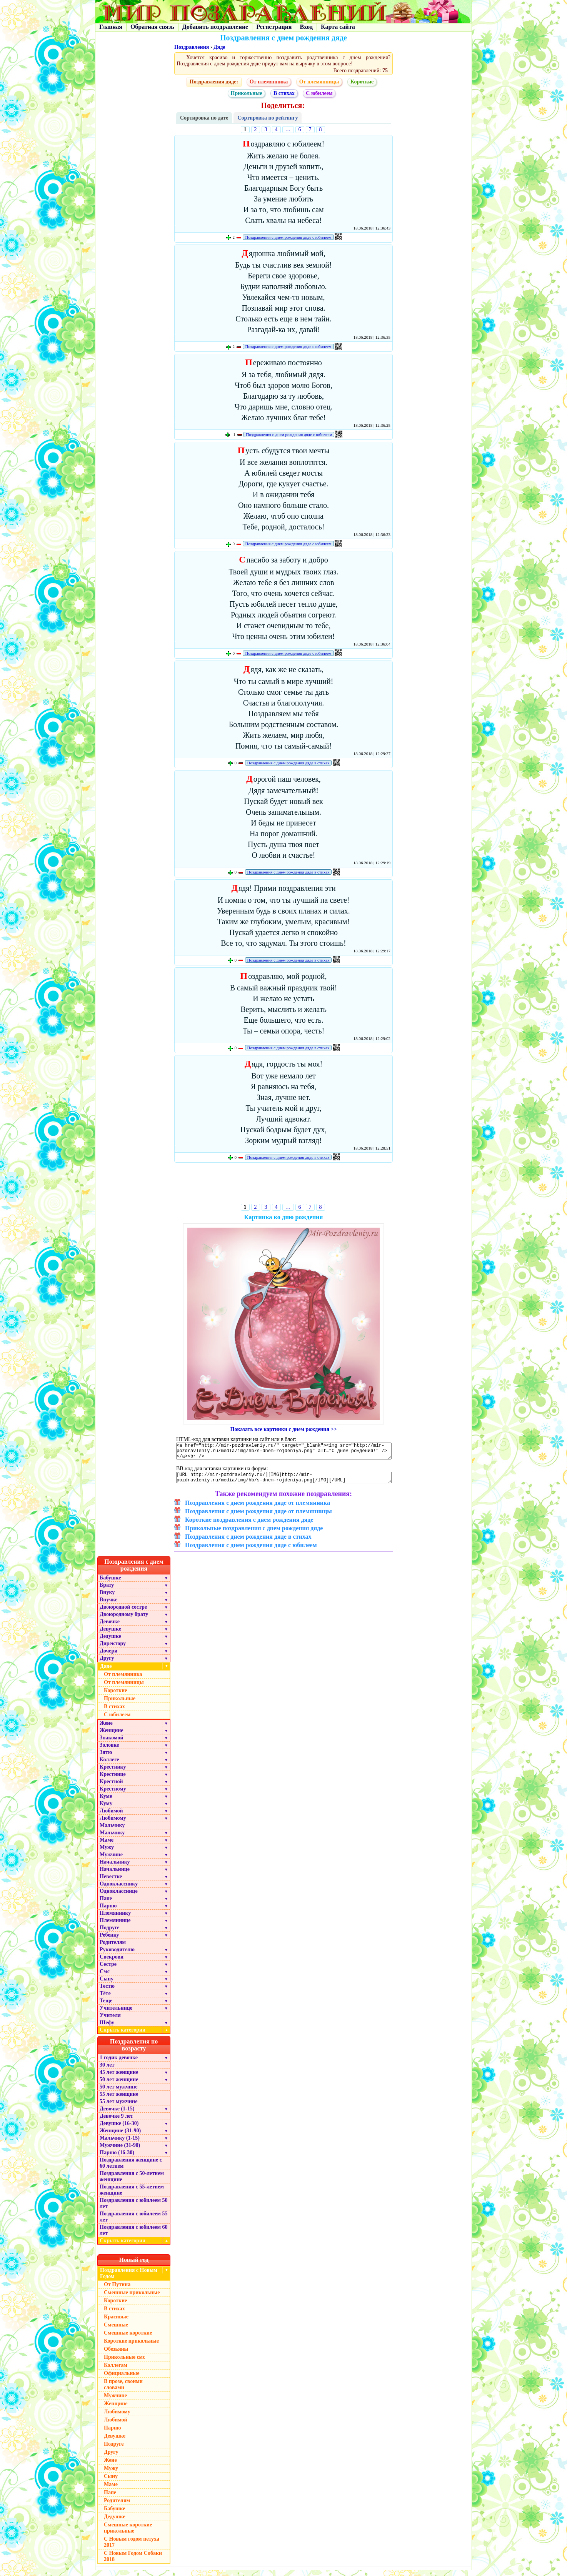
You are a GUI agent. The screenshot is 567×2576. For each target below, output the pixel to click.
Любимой (111, 1816)
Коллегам (115, 2371)
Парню (108, 1911)
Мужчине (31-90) (120, 2151)
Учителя (110, 2021)
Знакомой (111, 1743)
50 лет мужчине (118, 2092)
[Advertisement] (284, 1184)
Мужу (107, 1853)
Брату (107, 1591)
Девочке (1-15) (117, 2114)
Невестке (111, 1882)
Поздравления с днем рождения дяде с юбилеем (288, 237)
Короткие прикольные (131, 2347)
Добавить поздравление (215, 26)
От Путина (117, 2290)
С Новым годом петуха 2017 (131, 2548)
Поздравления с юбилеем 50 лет (134, 2209)
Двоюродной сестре (123, 1613)
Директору (113, 1649)
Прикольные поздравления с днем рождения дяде (254, 1534)
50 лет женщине (119, 2085)
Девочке (110, 1627)
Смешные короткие (128, 2338)
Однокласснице (119, 1897)
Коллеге (109, 1765)
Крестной (111, 1787)
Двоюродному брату (124, 1620)
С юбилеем (319, 93)
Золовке (109, 1751)
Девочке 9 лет (116, 2122)
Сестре (108, 1970)
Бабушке (110, 1583)
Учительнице (116, 2014)
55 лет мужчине (118, 2107)
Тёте (105, 1999)
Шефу (107, 2028)
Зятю (106, 1758)
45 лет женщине (119, 2078)
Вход (306, 26)
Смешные (116, 2330)
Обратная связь (152, 26)
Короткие (362, 82)
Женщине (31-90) (120, 2136)
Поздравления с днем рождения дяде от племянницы (258, 1517)
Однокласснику (119, 1889)
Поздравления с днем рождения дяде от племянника (257, 1508)
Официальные (121, 2379)
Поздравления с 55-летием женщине (132, 2196)
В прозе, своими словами (123, 2390)
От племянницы (319, 82)
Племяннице (115, 1926)
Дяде (219, 47)
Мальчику (112, 1831)
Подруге (110, 1933)
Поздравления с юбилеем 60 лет (134, 2236)
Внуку (107, 1598)
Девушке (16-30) (119, 2129)
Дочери (108, 1656)
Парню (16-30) (117, 2158)
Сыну (106, 1984)
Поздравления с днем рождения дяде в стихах (288, 762)
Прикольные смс (124, 2363)
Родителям (113, 1948)
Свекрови (111, 1962)
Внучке (108, 1605)
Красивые (116, 2322)
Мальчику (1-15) (120, 2144)
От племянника (269, 82)
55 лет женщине (119, 2100)
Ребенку (109, 1941)
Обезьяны (116, 2355)
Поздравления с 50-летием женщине (132, 2182)
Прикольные (246, 93)
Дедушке (110, 1642)
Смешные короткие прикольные (128, 2533)
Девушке (110, 1634)
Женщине (111, 1736)
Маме (106, 1846)
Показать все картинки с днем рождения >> (283, 1429)
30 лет (107, 2070)
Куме (106, 1802)
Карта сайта (338, 26)
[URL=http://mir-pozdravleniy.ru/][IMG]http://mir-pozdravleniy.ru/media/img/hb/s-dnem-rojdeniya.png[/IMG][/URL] (284, 1482)
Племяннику (115, 1919)
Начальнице (115, 1875)
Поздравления (191, 47)
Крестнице (113, 1780)
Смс (105, 1977)
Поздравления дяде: (214, 82)
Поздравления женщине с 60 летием (131, 2169)
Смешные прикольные (132, 2298)
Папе (106, 1904)
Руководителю (117, 1955)
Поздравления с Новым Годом (128, 2279)
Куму (106, 1809)
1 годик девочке (119, 2063)
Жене (106, 1729)
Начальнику (115, 1867)
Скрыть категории (135, 2035)
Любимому (113, 1824)
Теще (106, 2006)
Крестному (113, 1794)
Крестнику (113, 1773)
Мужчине (111, 1860)
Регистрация (274, 26)
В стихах (284, 93)
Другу (107, 1664)
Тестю (107, 1992)
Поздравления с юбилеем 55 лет (134, 2222)
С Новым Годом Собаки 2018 (133, 2562)
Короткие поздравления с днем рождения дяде (249, 1525)
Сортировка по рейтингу (267, 118)
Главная (110, 26)
